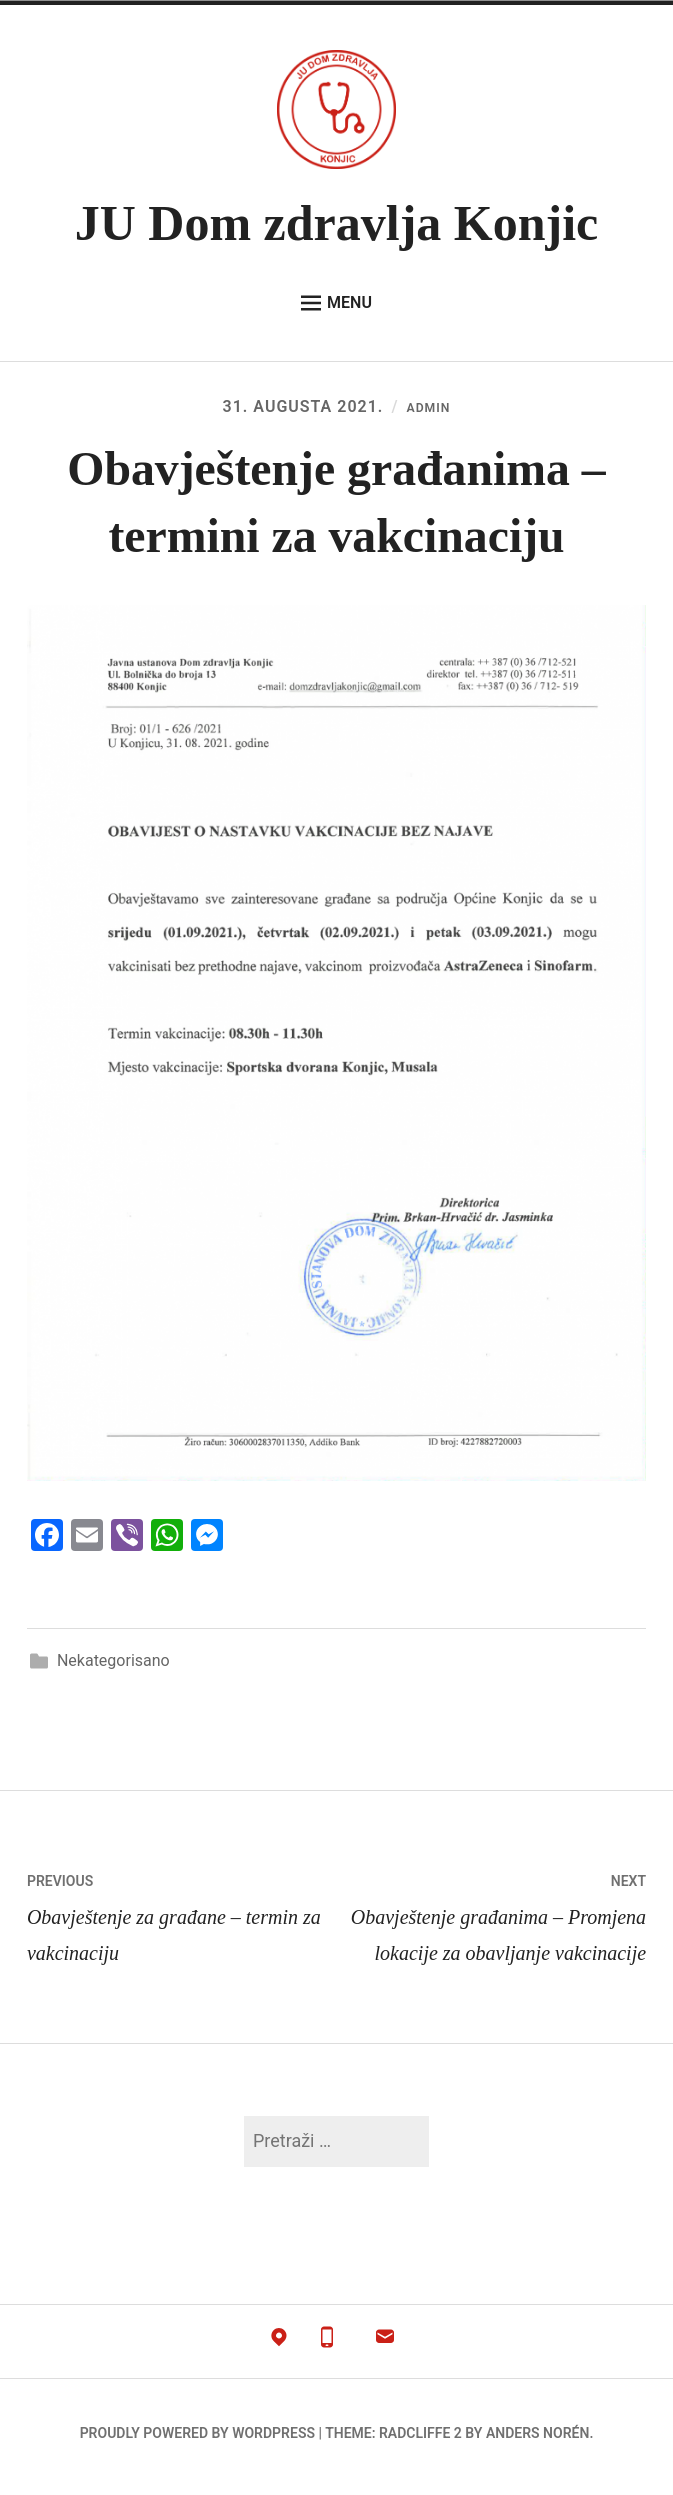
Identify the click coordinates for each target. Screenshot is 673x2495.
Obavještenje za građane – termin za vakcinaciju (182, 1921)
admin (428, 406)
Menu (336, 303)
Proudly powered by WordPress (197, 2441)
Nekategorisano (113, 1668)
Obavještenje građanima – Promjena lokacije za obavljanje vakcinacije (492, 1921)
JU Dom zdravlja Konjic (337, 223)
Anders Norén (537, 2441)
